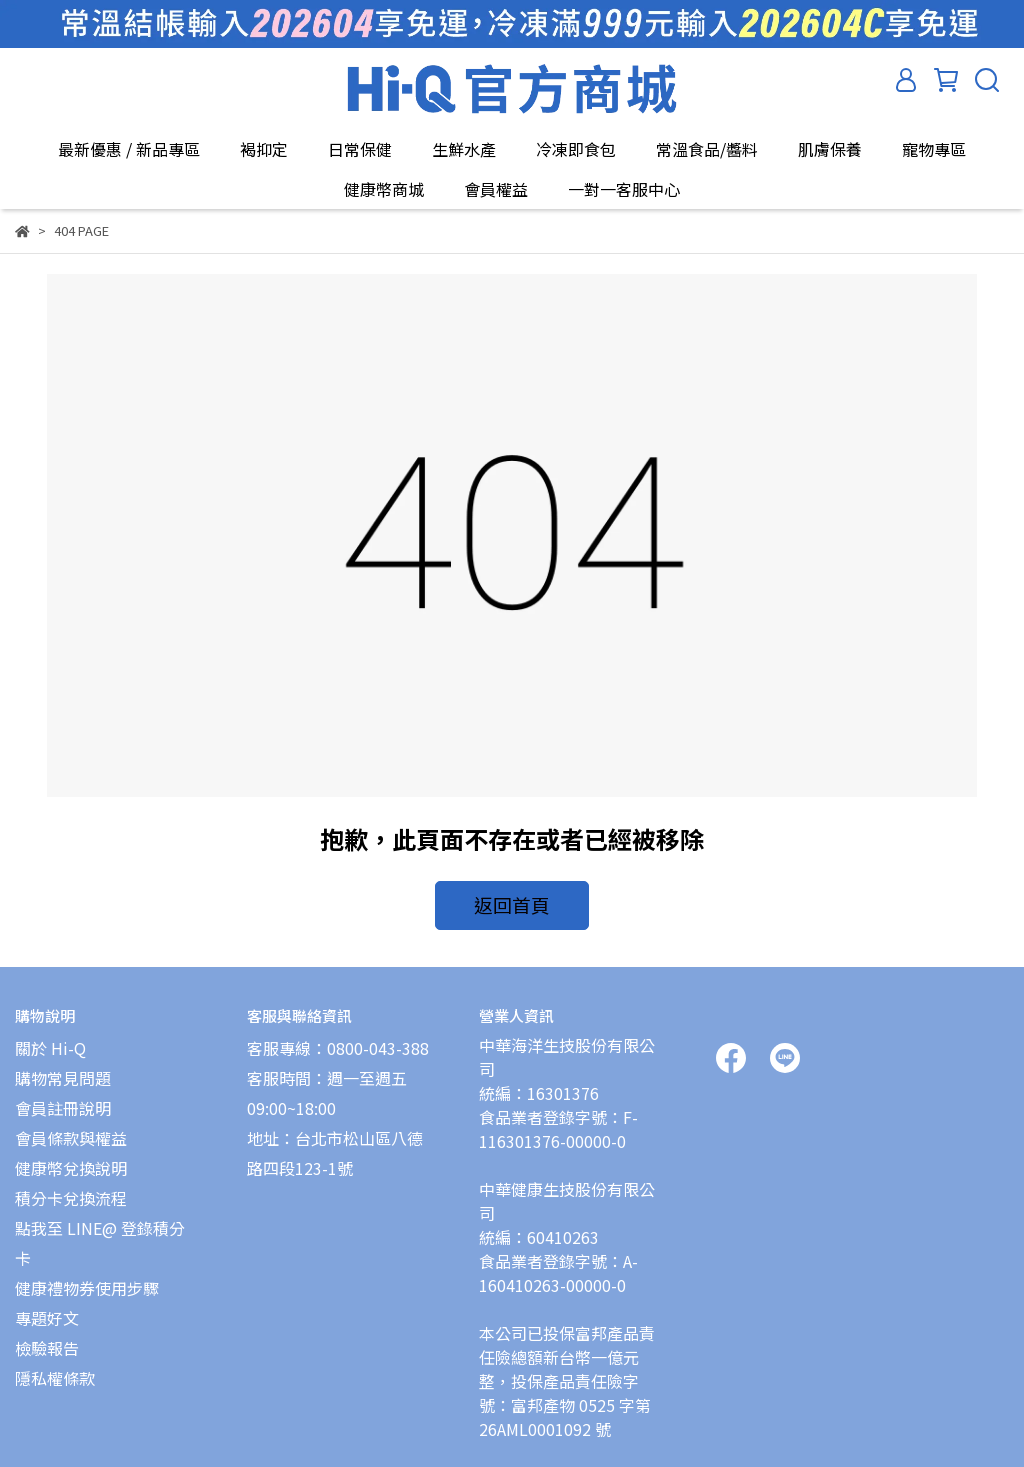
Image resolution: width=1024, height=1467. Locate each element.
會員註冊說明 (63, 1096)
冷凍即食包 (576, 149)
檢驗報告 (47, 1336)
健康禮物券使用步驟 (87, 1276)
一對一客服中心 (624, 189)
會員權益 (496, 189)
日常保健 (360, 149)
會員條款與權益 (71, 1126)
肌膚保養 (830, 149)
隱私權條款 (55, 1366)
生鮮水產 (464, 149)
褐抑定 (264, 149)
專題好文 (47, 1306)
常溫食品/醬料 (707, 149)
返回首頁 (512, 902)
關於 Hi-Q (50, 1036)
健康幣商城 (384, 189)
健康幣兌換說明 (71, 1156)
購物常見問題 (63, 1066)
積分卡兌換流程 (71, 1186)
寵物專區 (934, 149)
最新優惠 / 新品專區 (129, 149)
